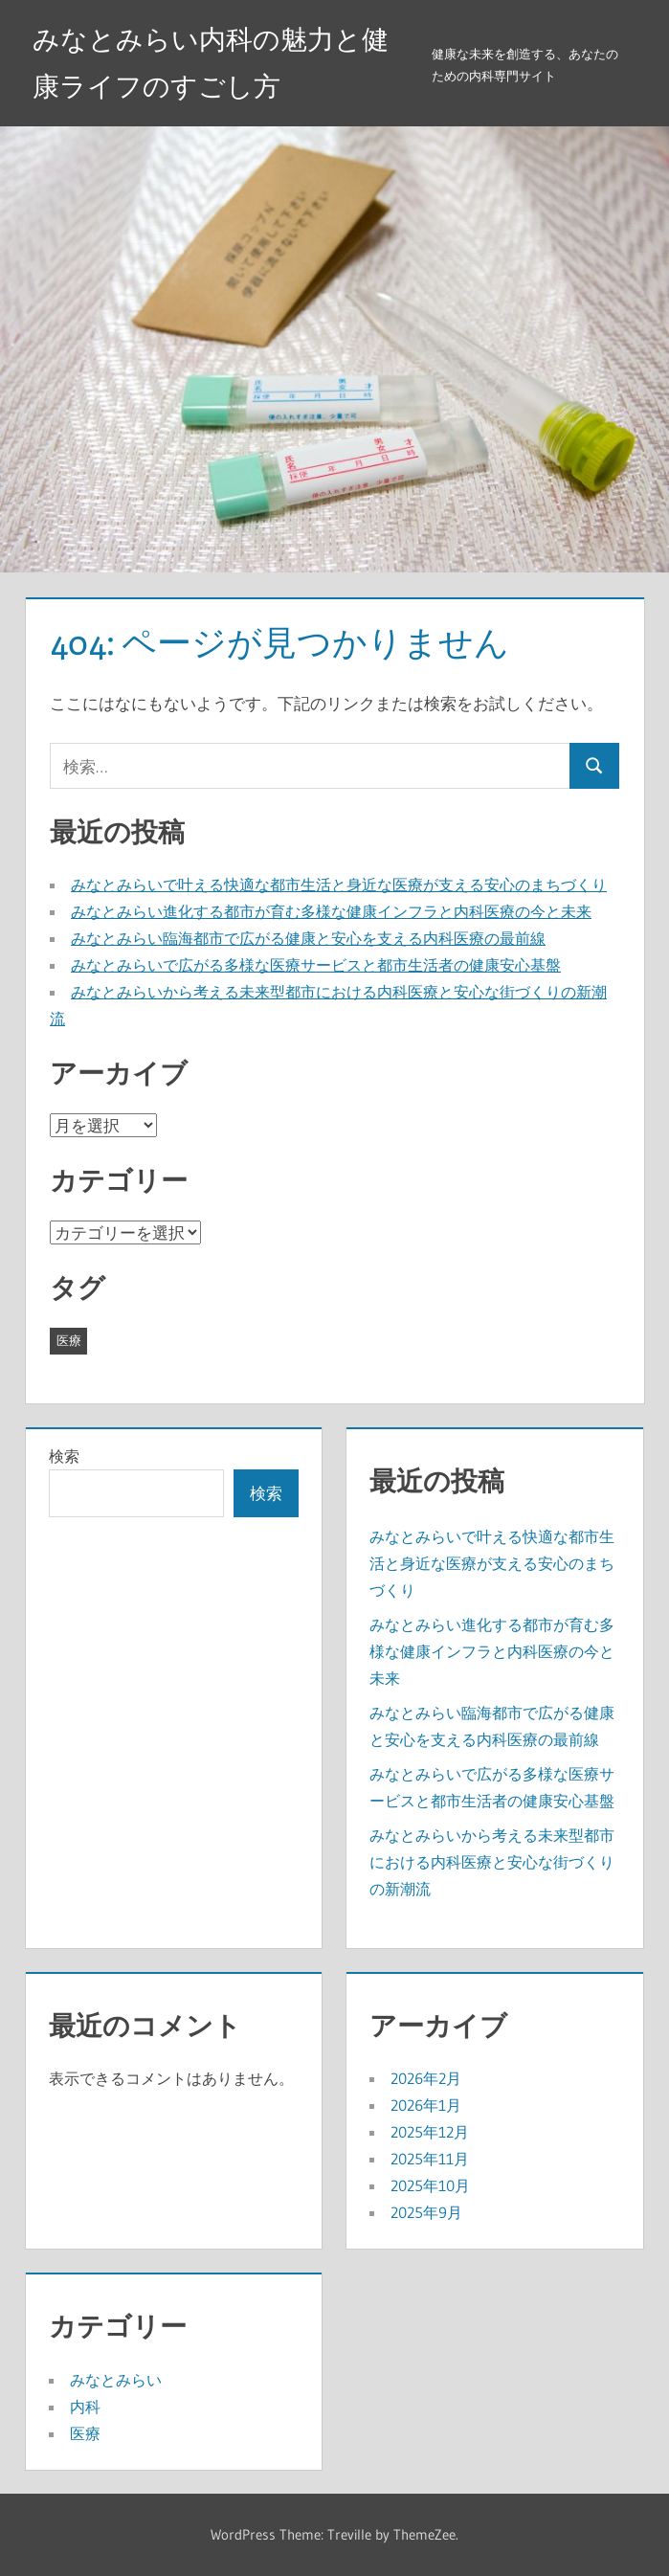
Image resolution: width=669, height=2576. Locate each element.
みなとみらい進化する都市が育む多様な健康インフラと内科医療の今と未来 (331, 911)
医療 (85, 2433)
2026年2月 (425, 2078)
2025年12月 (429, 2131)
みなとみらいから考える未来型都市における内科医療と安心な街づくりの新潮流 (491, 1862)
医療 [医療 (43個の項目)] (68, 1340)
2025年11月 (429, 2158)
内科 (85, 2406)
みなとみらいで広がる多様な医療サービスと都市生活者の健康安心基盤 (316, 964)
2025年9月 (426, 2212)
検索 (64, 1456)
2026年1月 (425, 2105)
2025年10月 (430, 2185)
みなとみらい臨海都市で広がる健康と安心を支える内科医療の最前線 (308, 938)
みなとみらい (116, 2379)
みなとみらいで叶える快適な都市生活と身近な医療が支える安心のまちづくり (339, 884)
